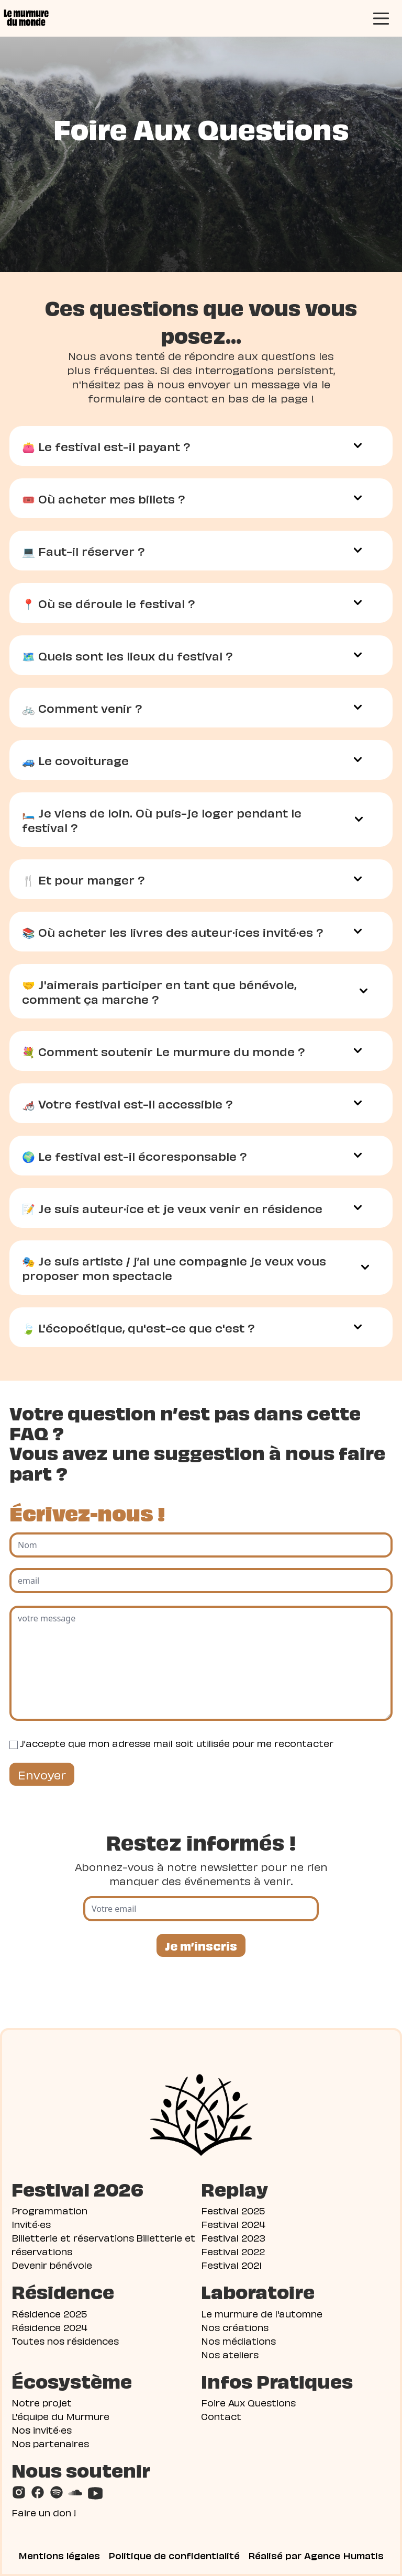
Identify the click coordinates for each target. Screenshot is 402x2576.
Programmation (49, 2209)
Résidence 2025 (49, 2313)
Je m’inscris (201, 1945)
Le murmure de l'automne (261, 2313)
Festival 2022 (233, 2250)
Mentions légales (59, 2555)
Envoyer (42, 1774)
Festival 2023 (233, 2237)
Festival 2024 (233, 2223)
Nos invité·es (42, 2429)
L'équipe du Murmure (60, 2415)
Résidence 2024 (49, 2326)
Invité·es (31, 2223)
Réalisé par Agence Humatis (316, 2555)
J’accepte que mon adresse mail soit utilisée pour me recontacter (176, 1742)
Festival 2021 (231, 2264)
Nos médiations (238, 2340)
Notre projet (42, 2402)
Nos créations (235, 2326)
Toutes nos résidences (65, 2340)
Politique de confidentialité (174, 2555)
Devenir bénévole (52, 2264)
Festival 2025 (233, 2209)
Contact (221, 2415)
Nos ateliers (230, 2353)
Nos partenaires (50, 2442)
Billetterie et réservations (73, 2237)
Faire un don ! (44, 2511)
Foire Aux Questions (248, 2402)
